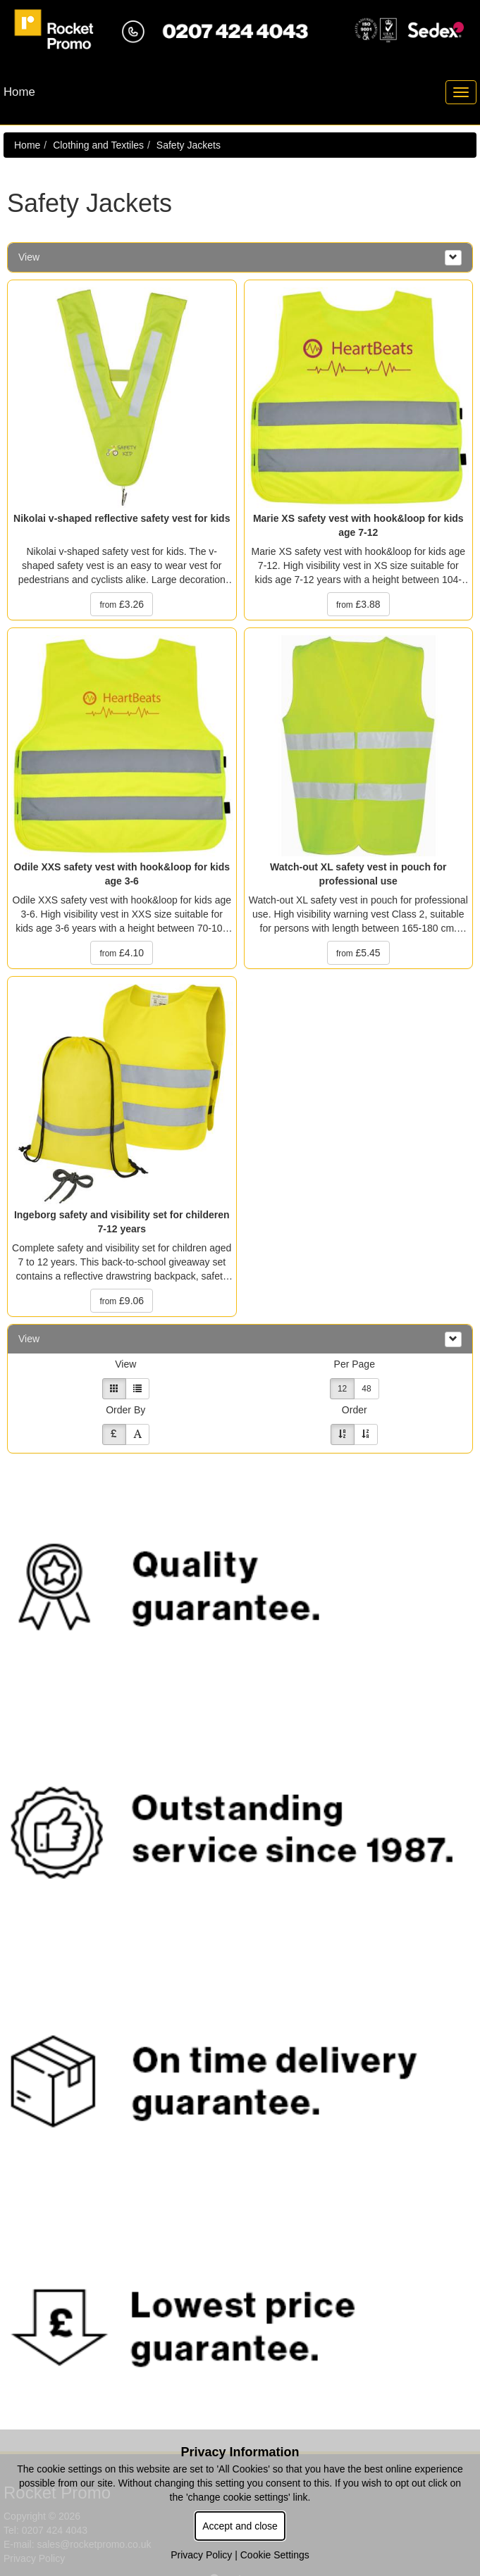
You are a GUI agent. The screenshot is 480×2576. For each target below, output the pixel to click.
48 (366, 1389)
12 (342, 1389)
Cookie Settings (274, 2555)
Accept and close (240, 2526)
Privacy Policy (201, 2555)
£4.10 (121, 952)
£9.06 (121, 1300)
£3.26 (121, 604)
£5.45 (358, 952)
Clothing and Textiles (98, 145)
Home (27, 145)
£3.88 (358, 604)
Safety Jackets (188, 145)
